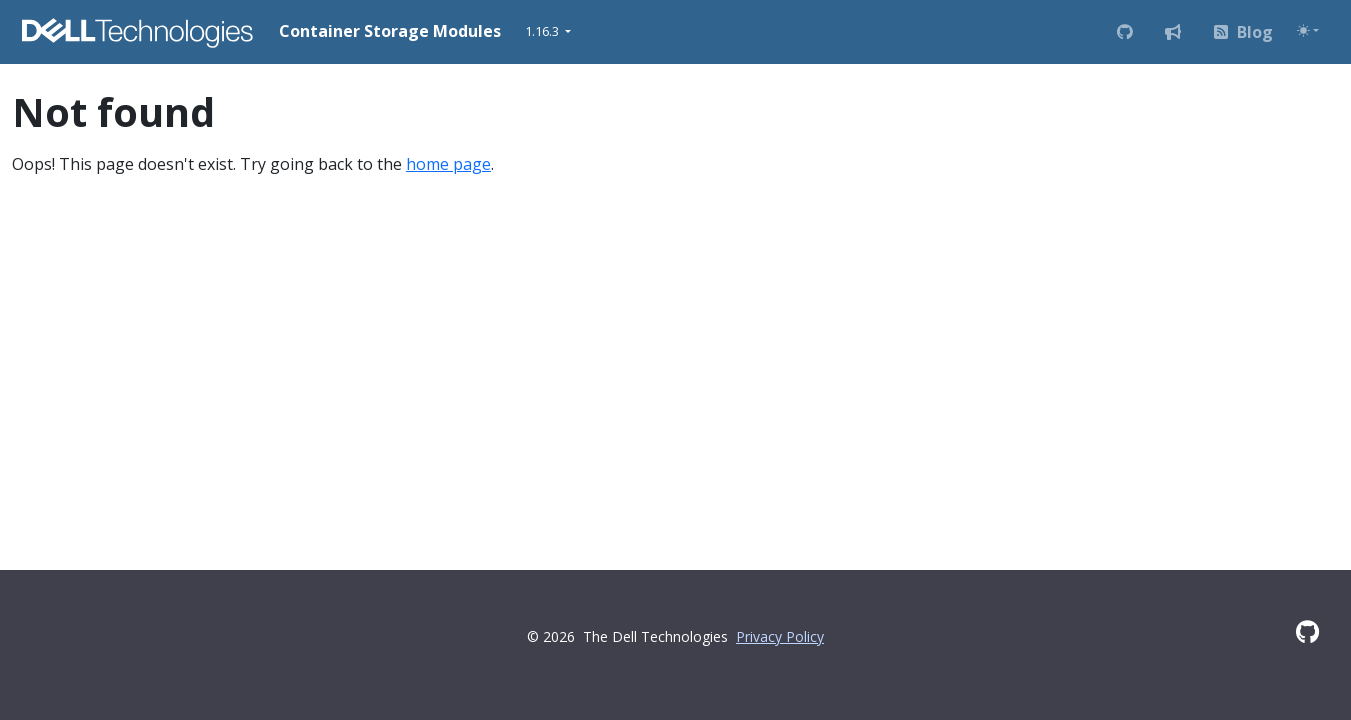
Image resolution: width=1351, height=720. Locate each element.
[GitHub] (1307, 631)
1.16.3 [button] (543, 31)
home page (448, 164)
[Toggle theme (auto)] (1308, 30)
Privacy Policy (780, 636)
